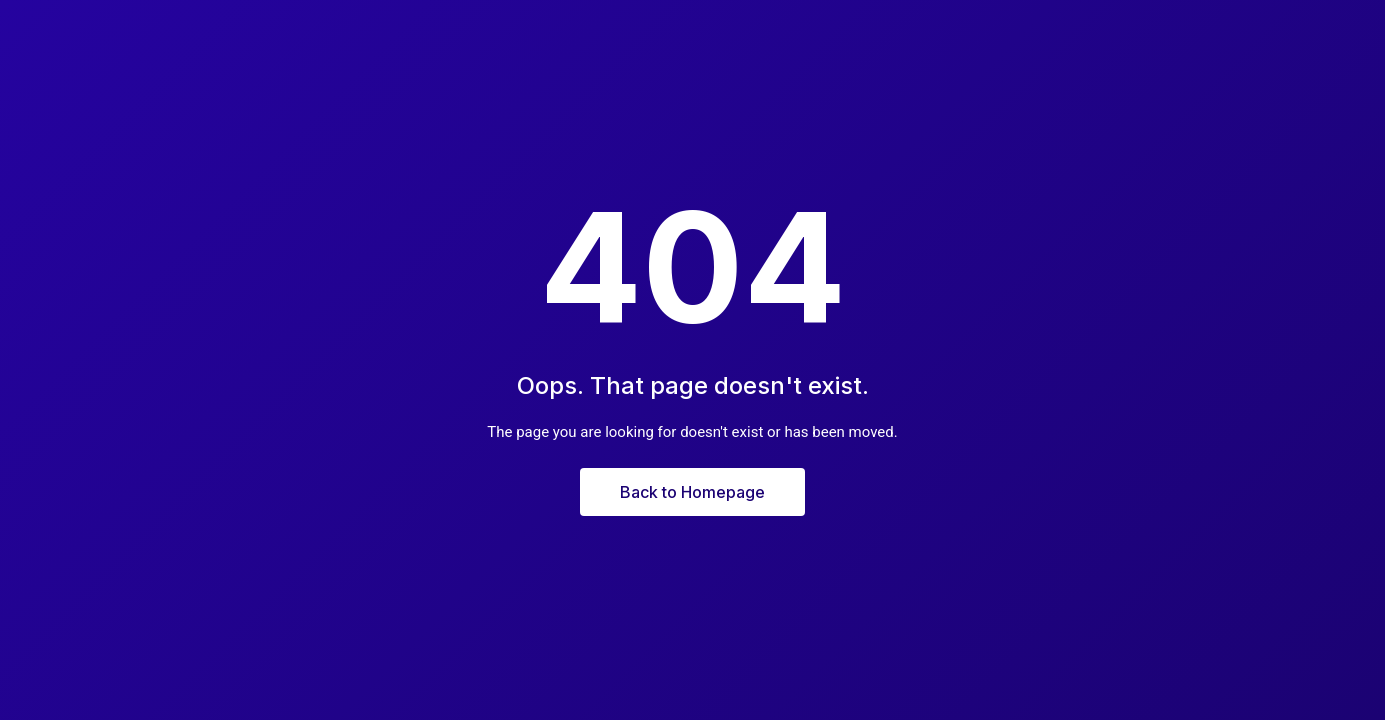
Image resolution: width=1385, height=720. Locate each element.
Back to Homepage (692, 492)
